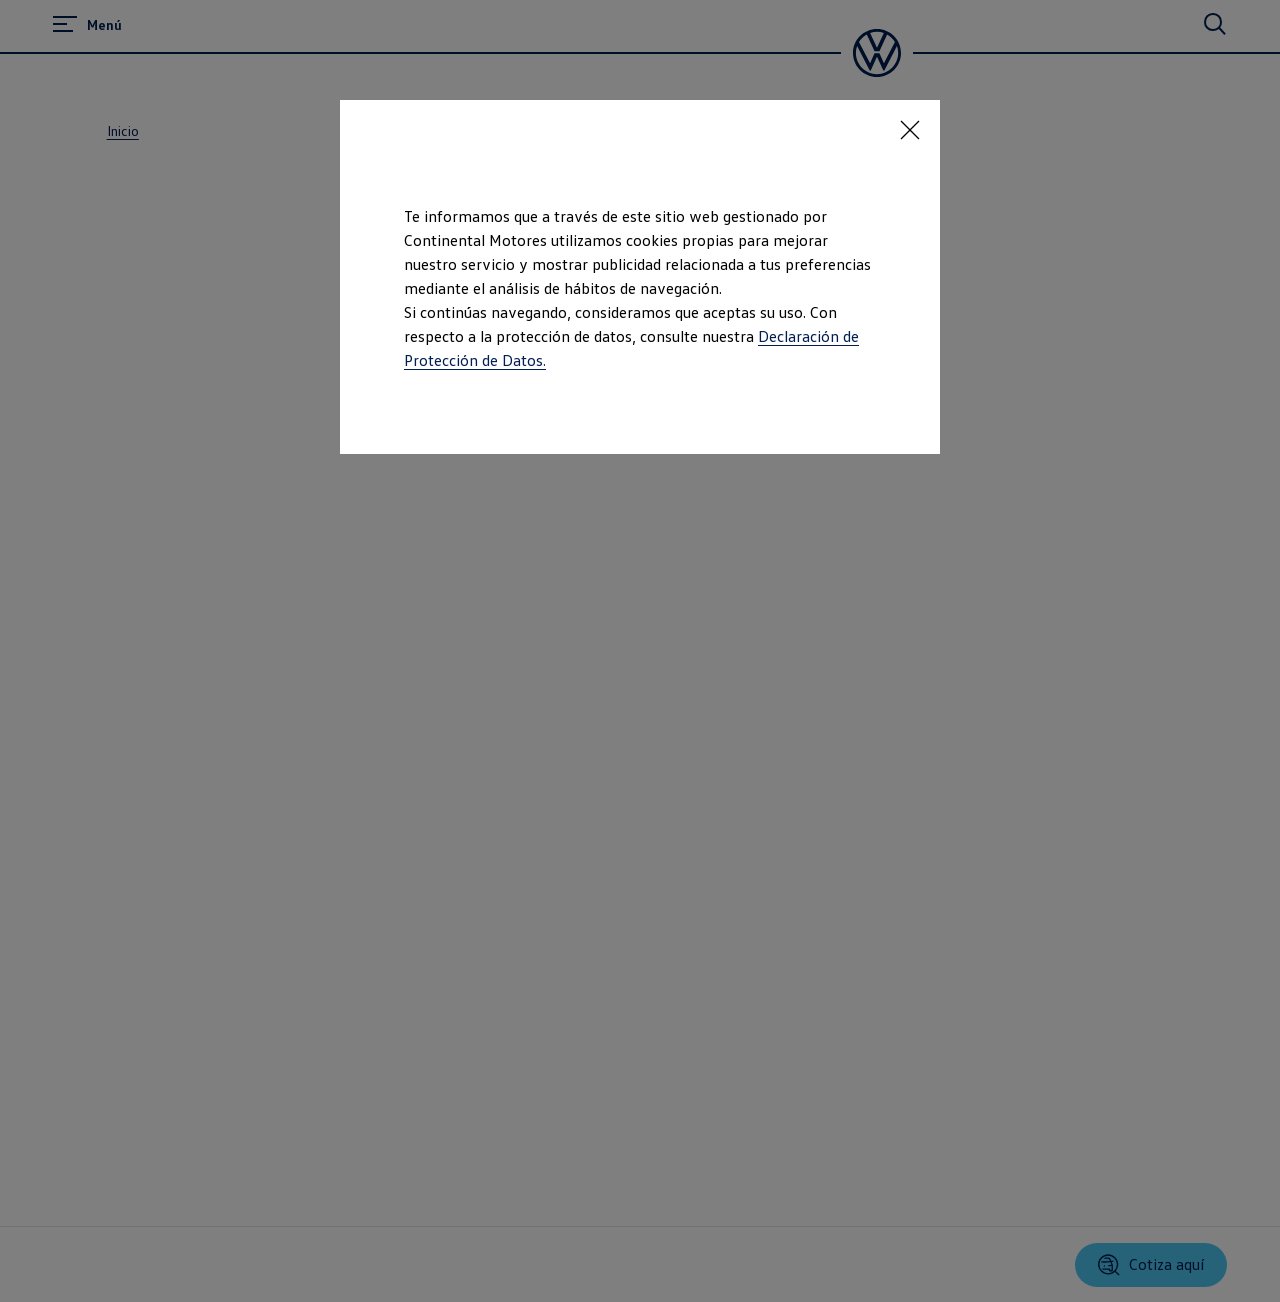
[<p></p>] (910, 130)
